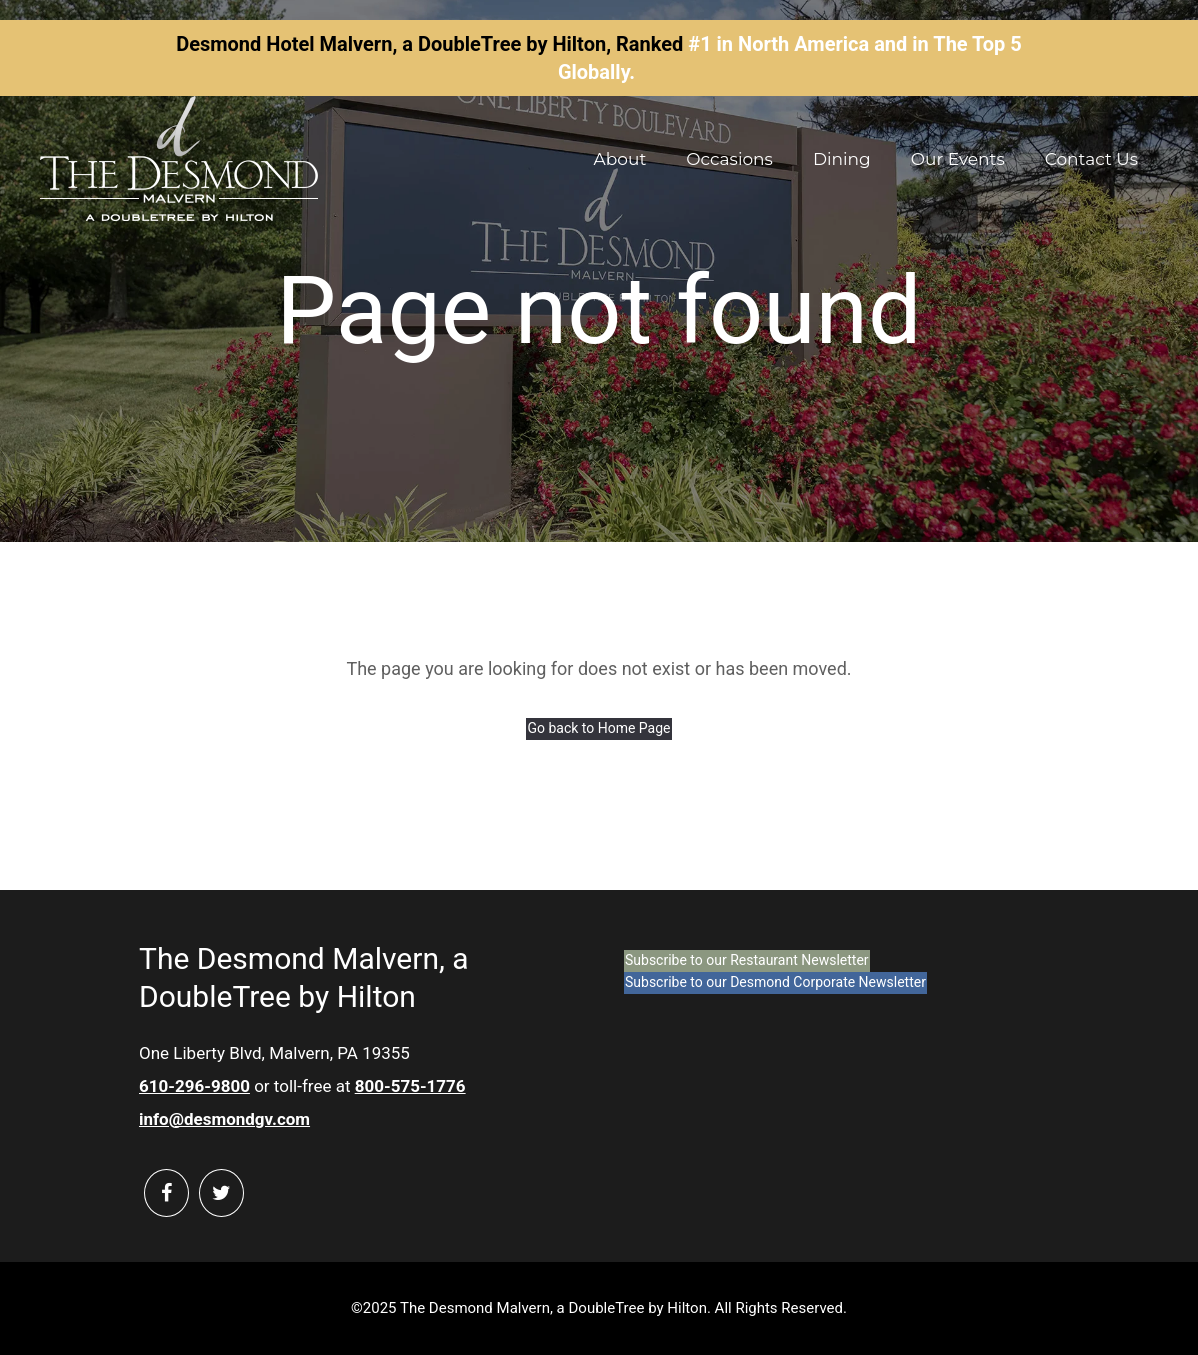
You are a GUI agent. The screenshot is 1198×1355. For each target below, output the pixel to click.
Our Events (958, 159)
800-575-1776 (410, 1086)
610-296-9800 (194, 1086)
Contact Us (1091, 159)
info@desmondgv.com (224, 1119)
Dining (842, 159)
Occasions (729, 159)
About (620, 159)
